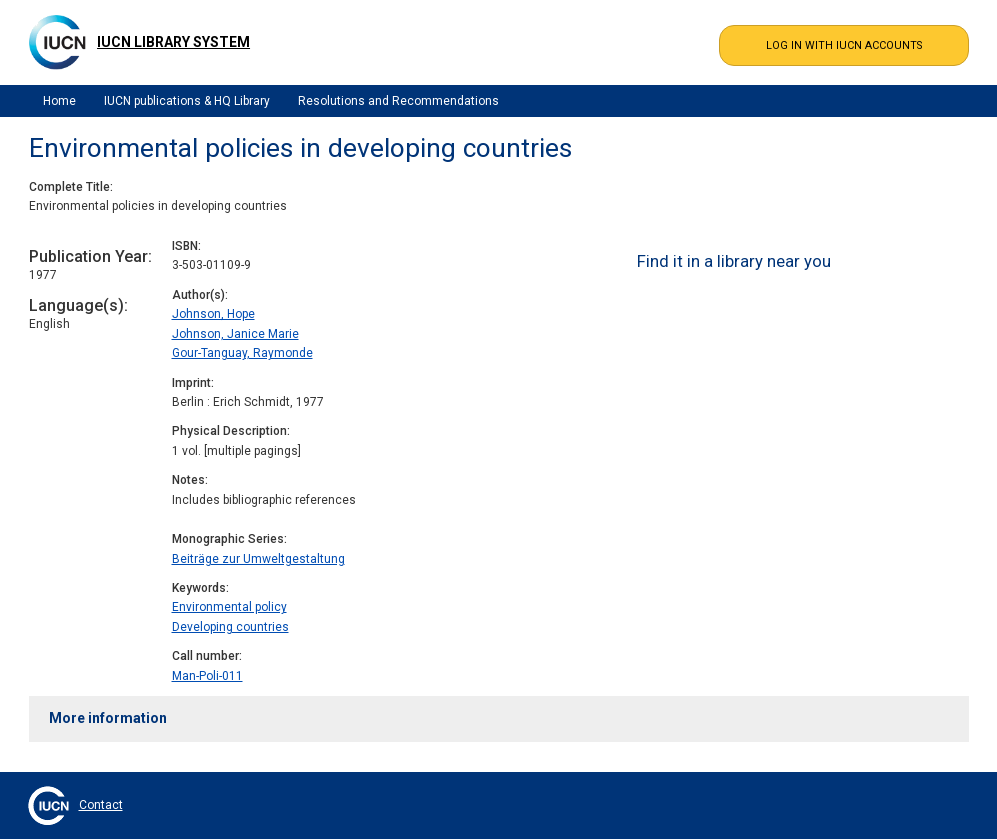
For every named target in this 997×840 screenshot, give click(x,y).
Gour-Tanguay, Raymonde (242, 353)
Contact (101, 805)
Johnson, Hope (213, 314)
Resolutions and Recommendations (398, 101)
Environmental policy (229, 607)
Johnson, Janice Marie (235, 334)
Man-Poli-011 (207, 676)
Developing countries (230, 627)
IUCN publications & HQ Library (187, 101)
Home (59, 101)
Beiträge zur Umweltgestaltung (258, 559)
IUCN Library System (173, 42)
